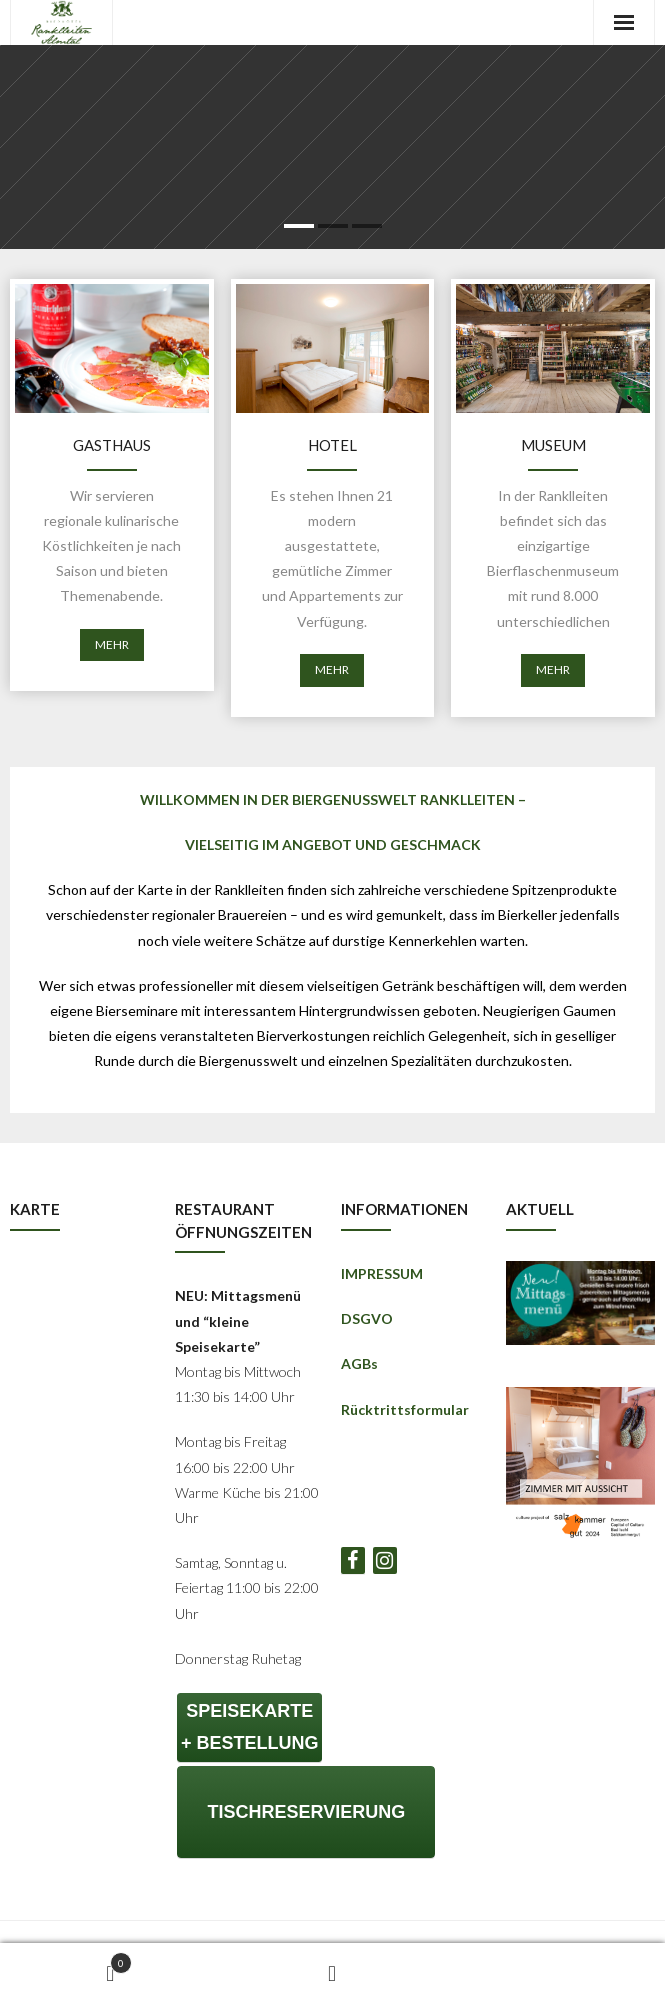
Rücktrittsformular (405, 1409)
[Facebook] (353, 1560)
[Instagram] (385, 1560)
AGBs (359, 1363)
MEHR (112, 644)
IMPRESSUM (382, 1273)
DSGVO (367, 1318)
